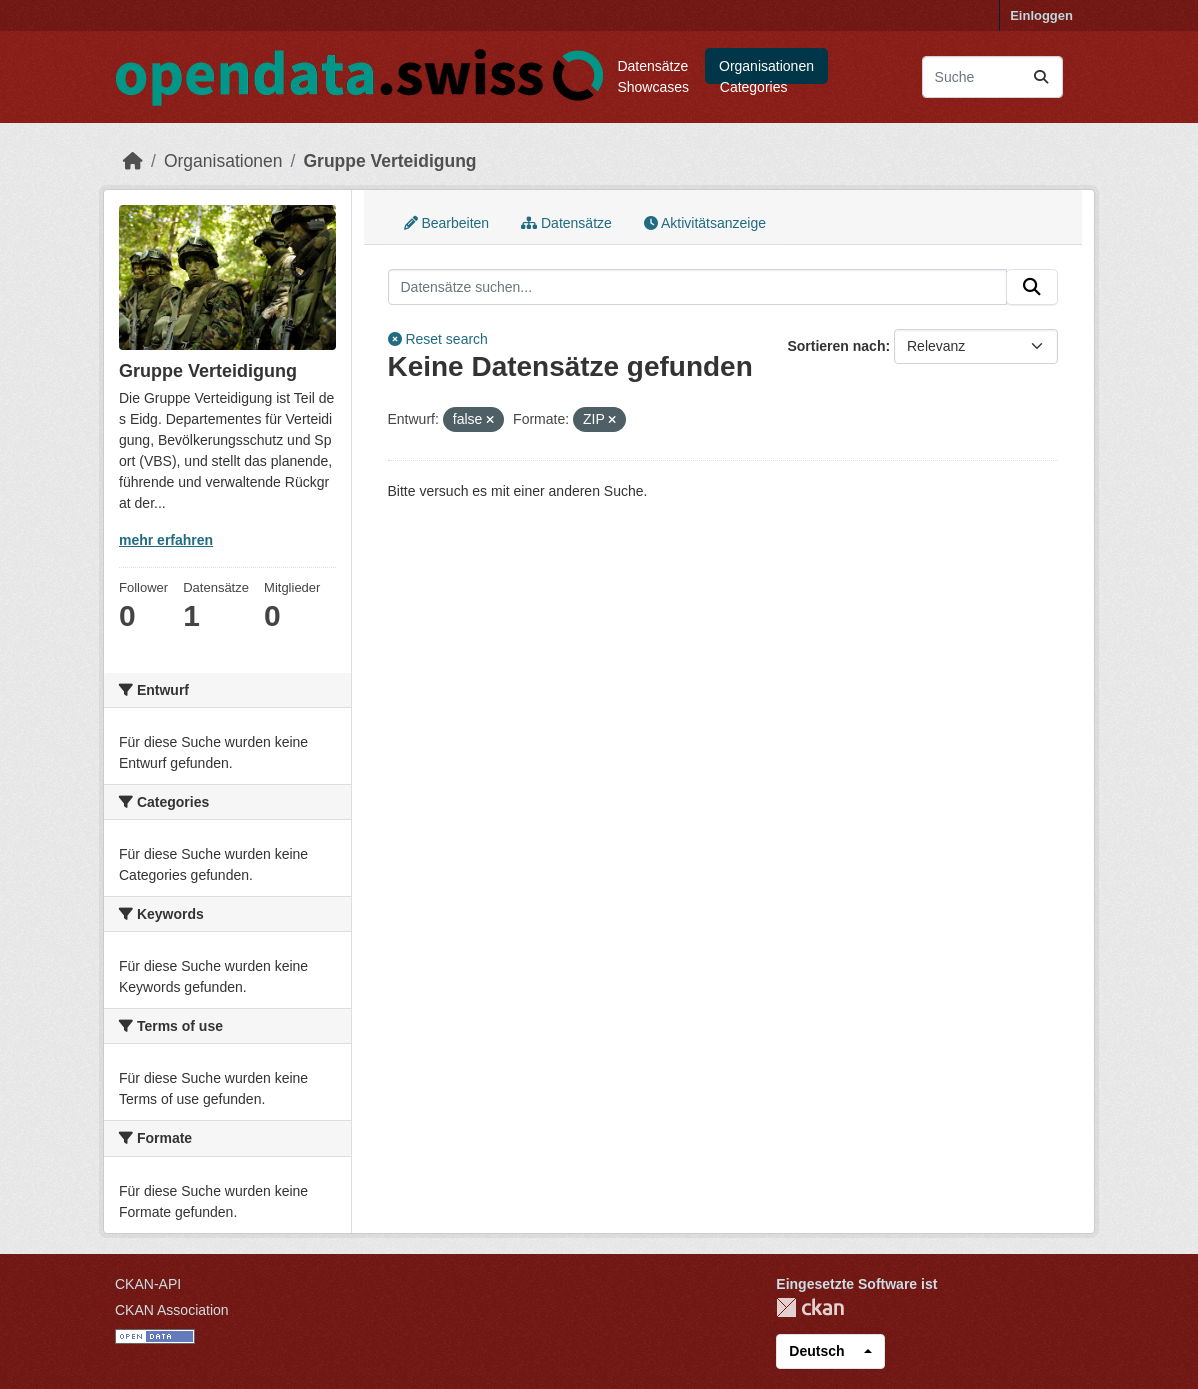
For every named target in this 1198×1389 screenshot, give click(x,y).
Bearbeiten (447, 223)
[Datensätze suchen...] (992, 77)
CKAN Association (172, 1310)
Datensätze (652, 66)
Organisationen (766, 66)
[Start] (133, 161)
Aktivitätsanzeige (705, 223)
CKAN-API (148, 1284)
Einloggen (1041, 15)
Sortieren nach (836, 346)
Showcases (653, 87)
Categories (754, 87)
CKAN (810, 1307)
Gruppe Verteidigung (389, 161)
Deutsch (816, 1351)
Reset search (438, 339)
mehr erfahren (166, 540)
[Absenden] (1041, 77)
